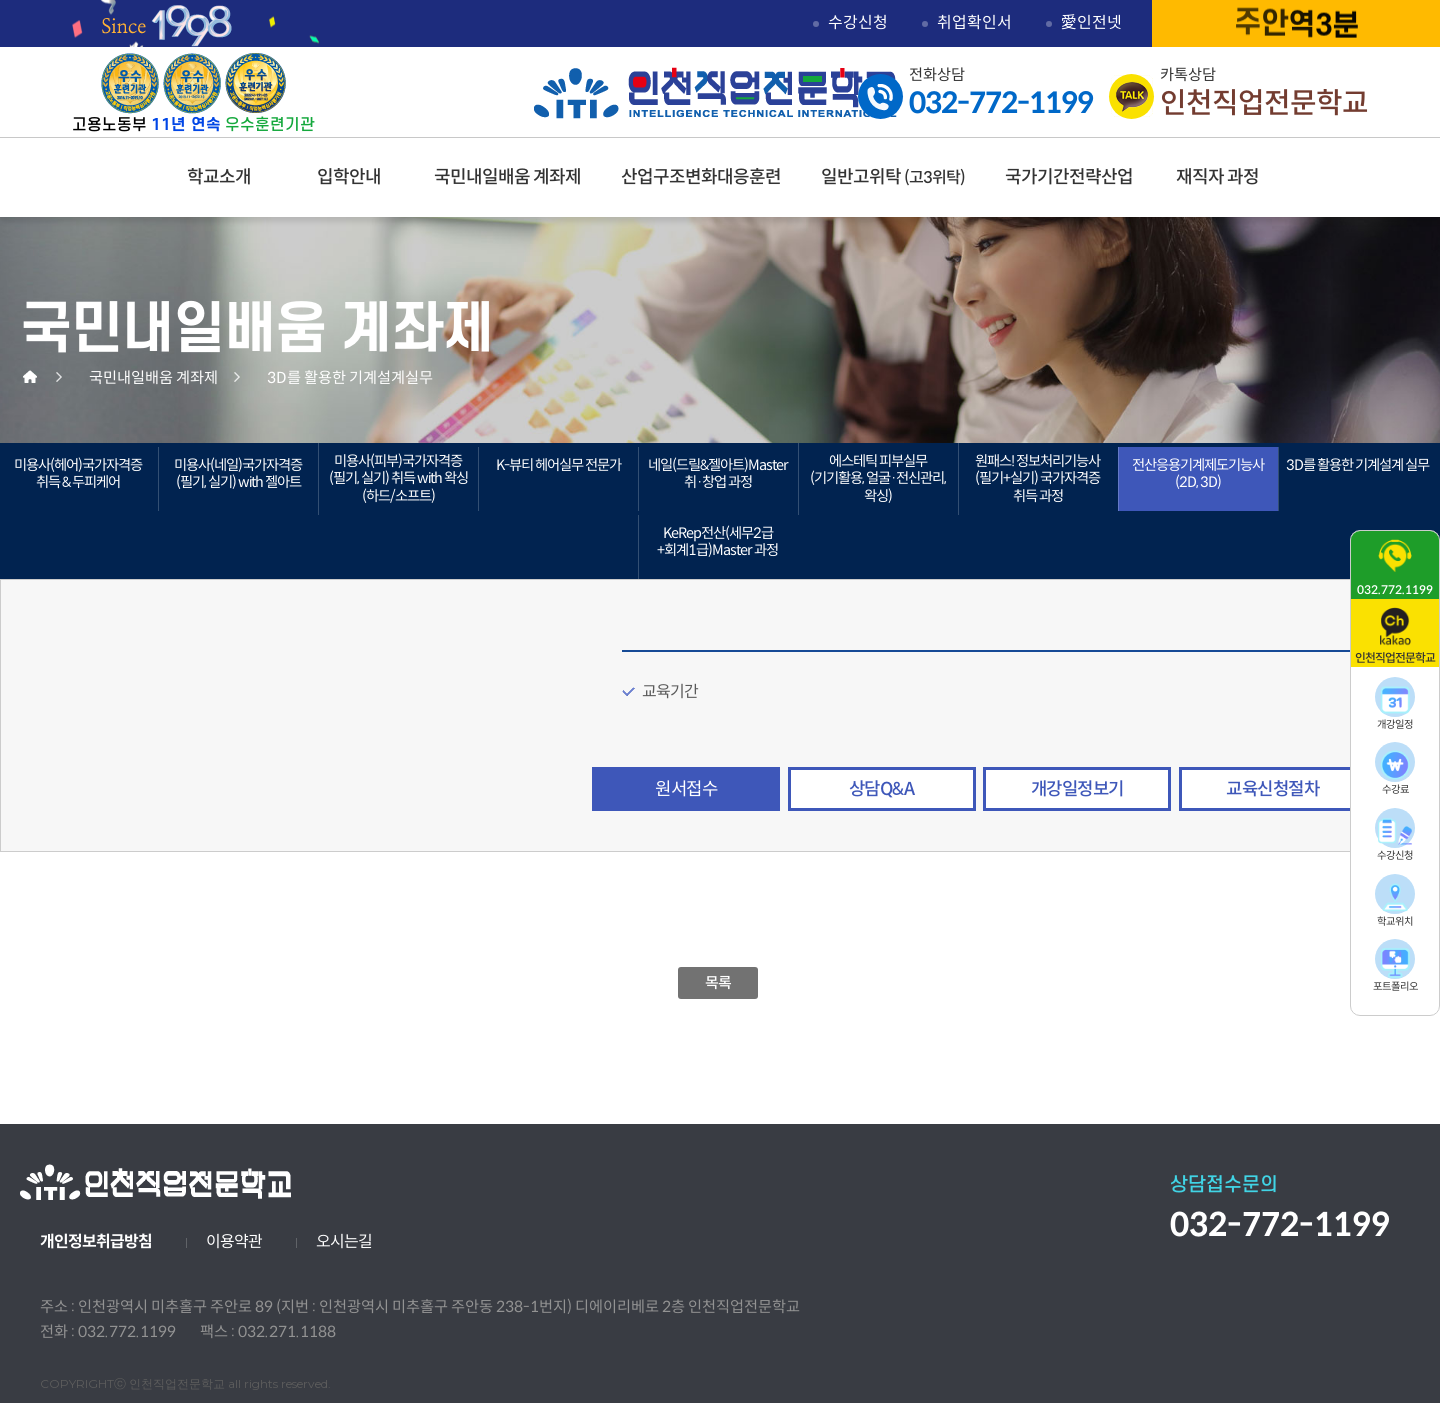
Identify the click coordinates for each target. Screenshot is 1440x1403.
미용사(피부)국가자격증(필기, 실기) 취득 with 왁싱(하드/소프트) (398, 478)
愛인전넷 (1091, 22)
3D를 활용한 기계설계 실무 (1357, 465)
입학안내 (349, 177)
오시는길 (344, 1241)
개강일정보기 (1077, 789)
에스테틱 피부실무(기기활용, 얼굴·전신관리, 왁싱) (878, 478)
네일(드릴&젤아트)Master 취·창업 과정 (718, 473)
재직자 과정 (1217, 177)
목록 (718, 982)
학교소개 (219, 177)
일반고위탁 (893, 177)
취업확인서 (974, 22)
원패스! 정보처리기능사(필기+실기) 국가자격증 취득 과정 (1037, 478)
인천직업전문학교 (715, 93)
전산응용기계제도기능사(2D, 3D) (1198, 473)
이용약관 (234, 1241)
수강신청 (858, 22)
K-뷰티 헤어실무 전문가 (558, 465)
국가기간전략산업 (1069, 177)
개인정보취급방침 (96, 1241)
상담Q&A (881, 789)
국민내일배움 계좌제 (507, 177)
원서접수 (686, 789)
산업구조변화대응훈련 (701, 177)
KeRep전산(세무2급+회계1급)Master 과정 (717, 541)
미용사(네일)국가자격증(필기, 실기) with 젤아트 (238, 473)
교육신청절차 (1272, 789)
